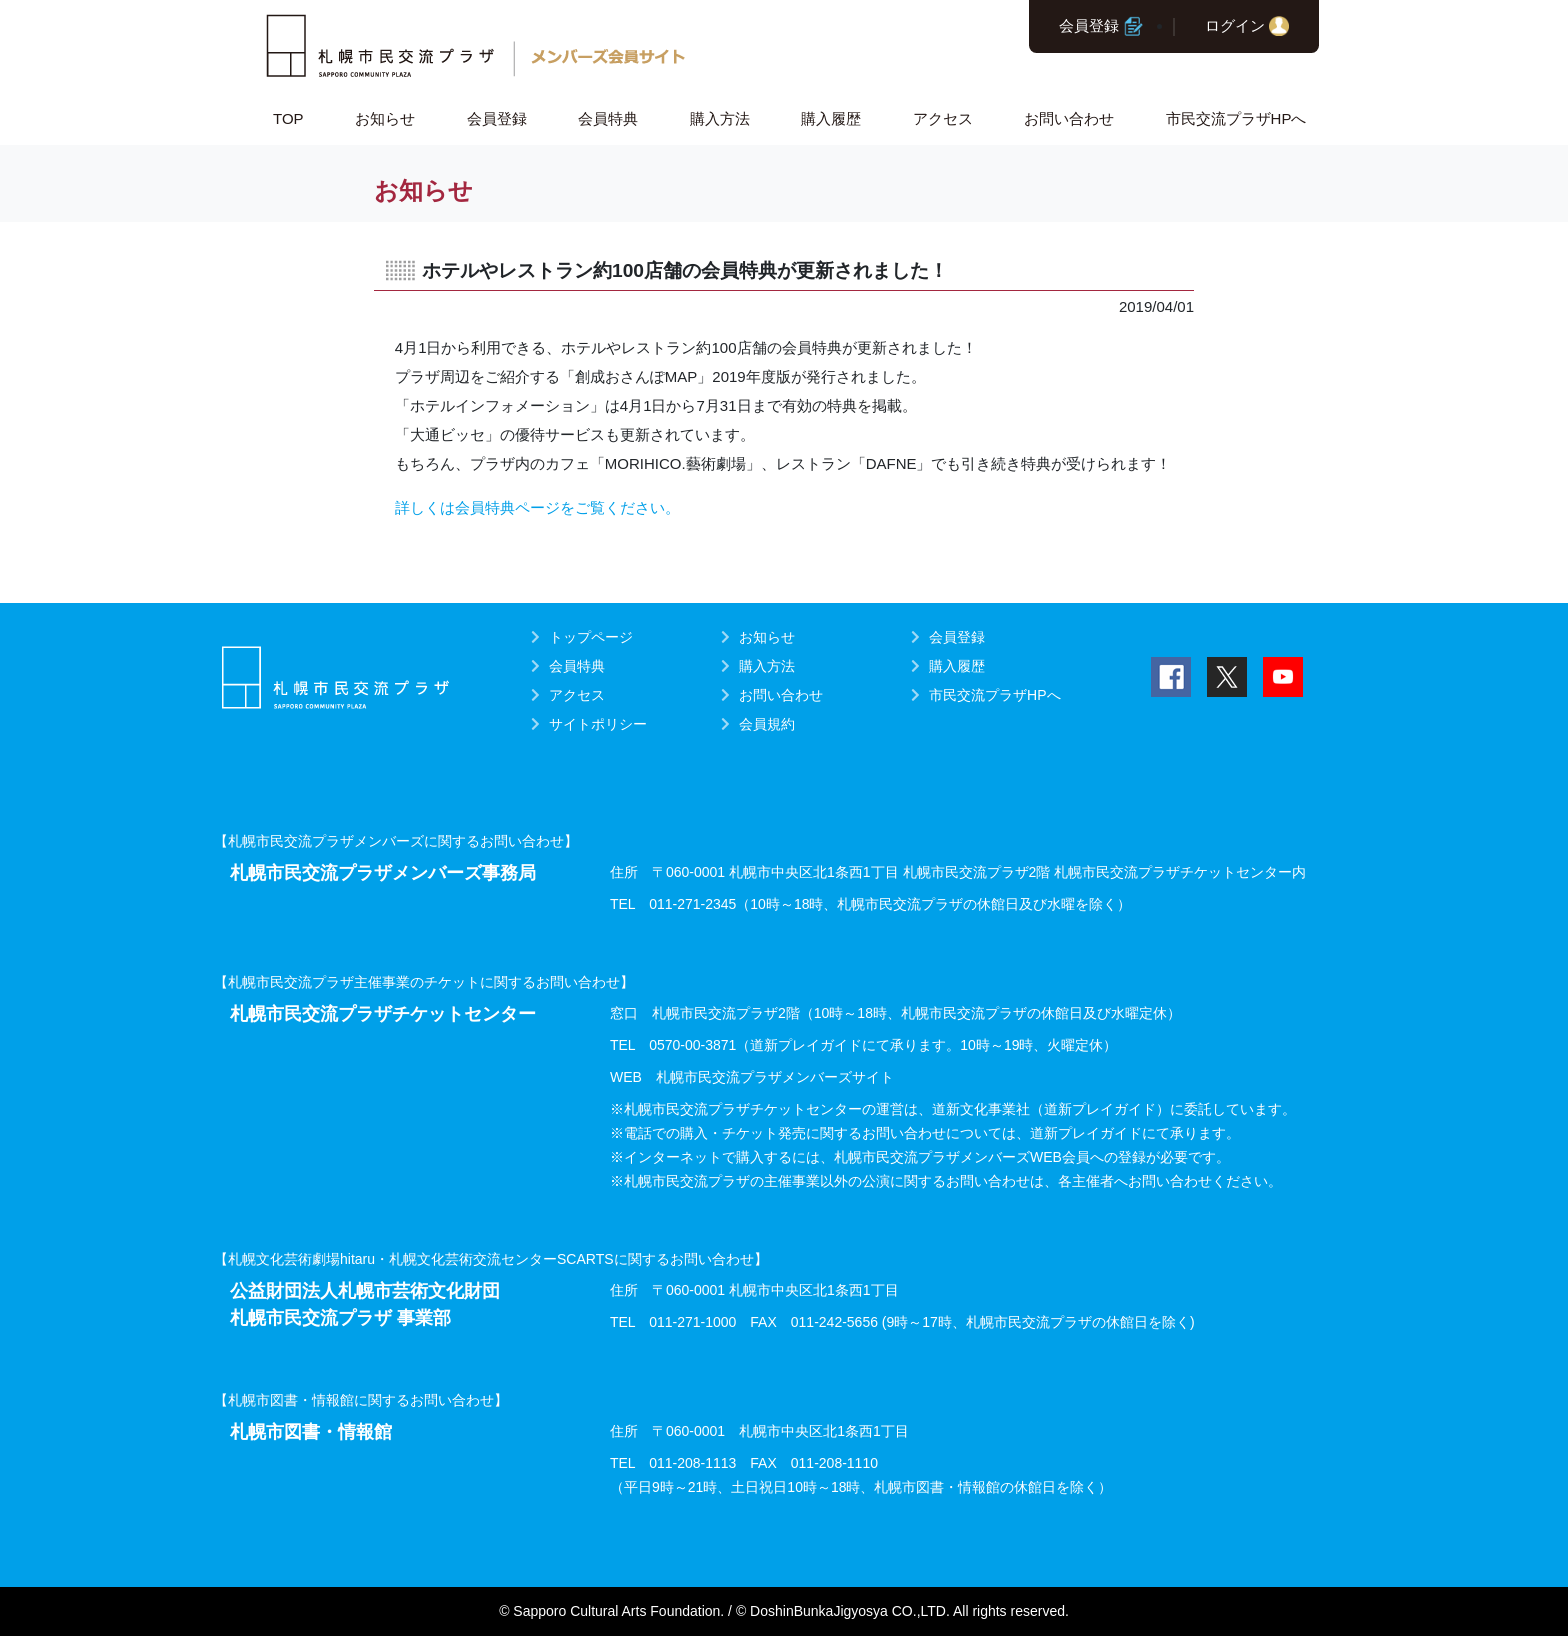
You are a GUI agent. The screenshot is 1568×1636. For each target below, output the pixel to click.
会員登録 (1089, 25)
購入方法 (720, 118)
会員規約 (767, 724)
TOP (288, 118)
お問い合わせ (1069, 118)
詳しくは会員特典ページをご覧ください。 (537, 507)
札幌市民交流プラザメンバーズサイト (775, 1077)
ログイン (1235, 25)
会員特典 (608, 118)
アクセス (943, 118)
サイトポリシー (598, 724)
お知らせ (385, 118)
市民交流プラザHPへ (1236, 118)
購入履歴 (831, 118)
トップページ (591, 637)
